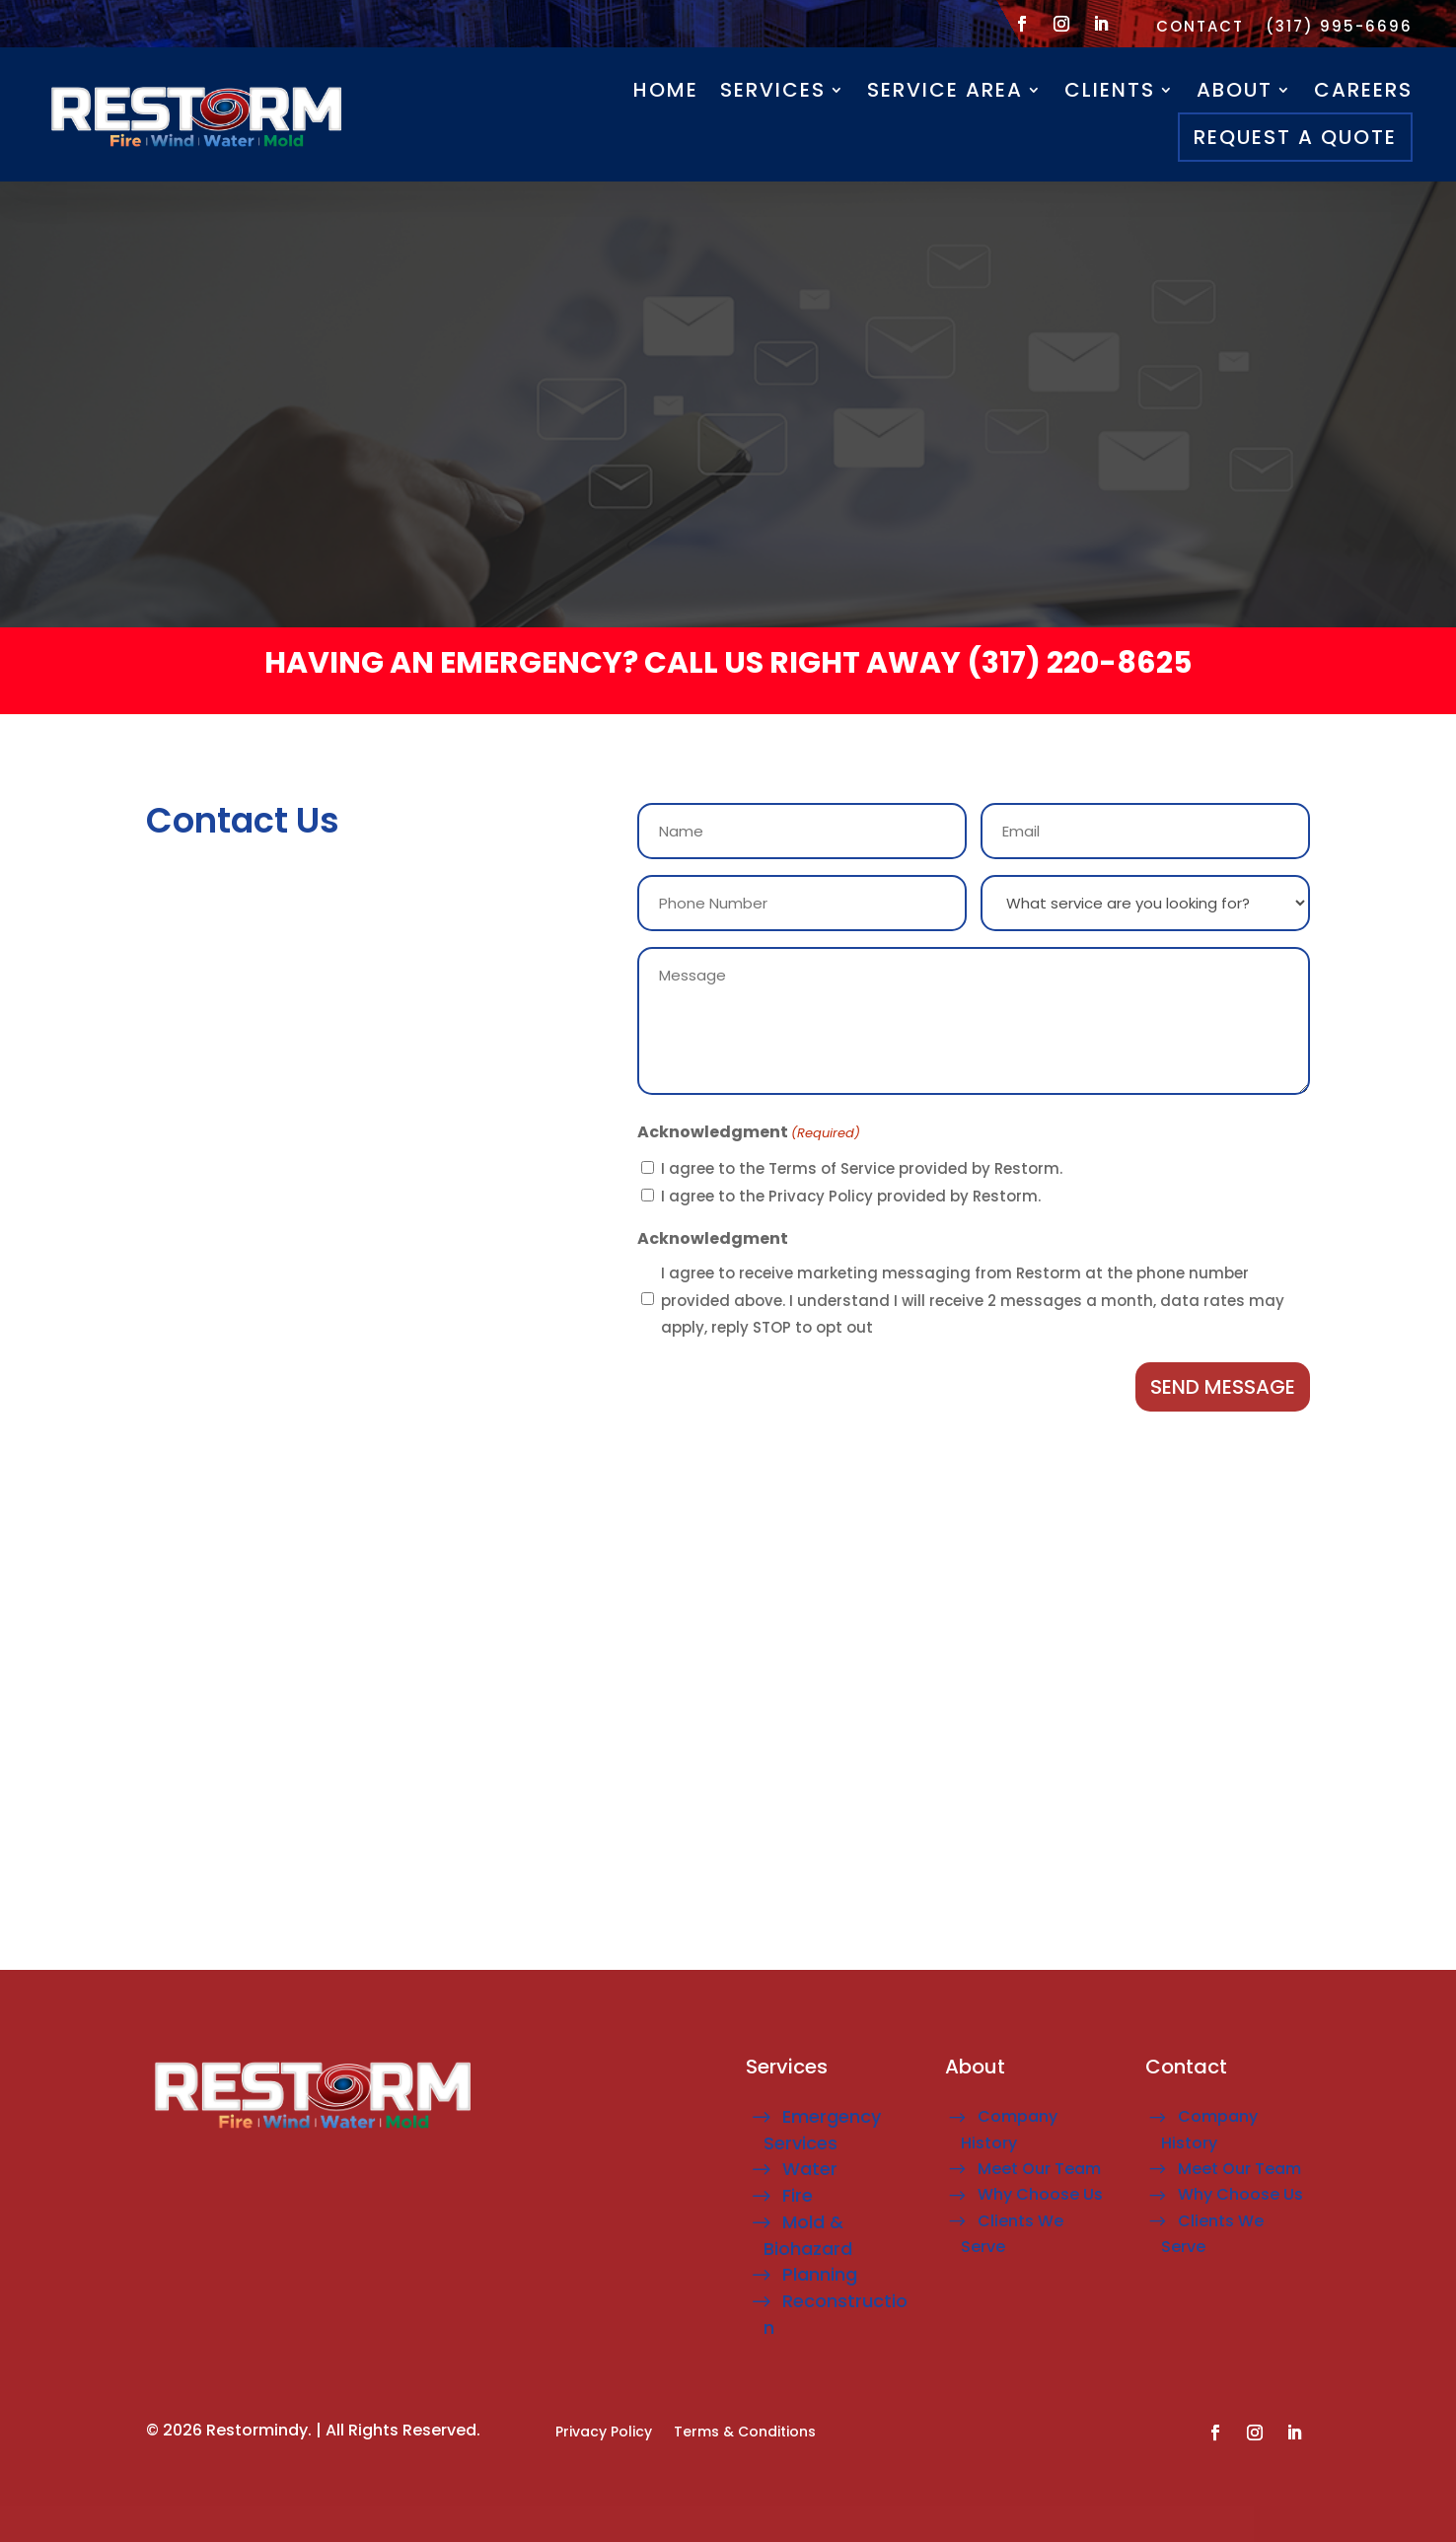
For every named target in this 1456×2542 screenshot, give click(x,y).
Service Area (945, 90)
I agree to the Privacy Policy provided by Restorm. (851, 1196)
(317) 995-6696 (1339, 28)
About (1235, 90)
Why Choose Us (1040, 2194)
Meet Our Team (1039, 2168)
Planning (819, 2274)
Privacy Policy (603, 2433)
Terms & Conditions (745, 2433)
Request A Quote (1295, 137)
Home (665, 90)
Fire (797, 2195)
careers (1363, 90)
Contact (1200, 28)
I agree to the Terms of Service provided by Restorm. (861, 1168)
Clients (1109, 90)
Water (809, 2168)
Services (773, 90)
